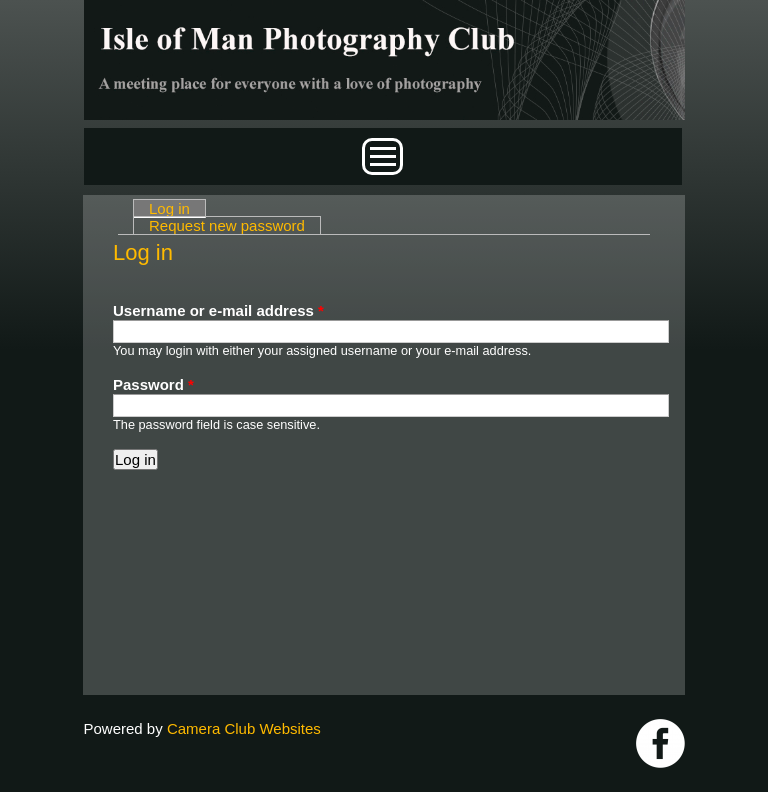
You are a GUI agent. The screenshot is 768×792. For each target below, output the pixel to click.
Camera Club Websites (244, 728)
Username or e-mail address (218, 310)
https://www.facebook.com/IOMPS (660, 743)
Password (153, 384)
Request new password (227, 225)
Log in (177, 208)
